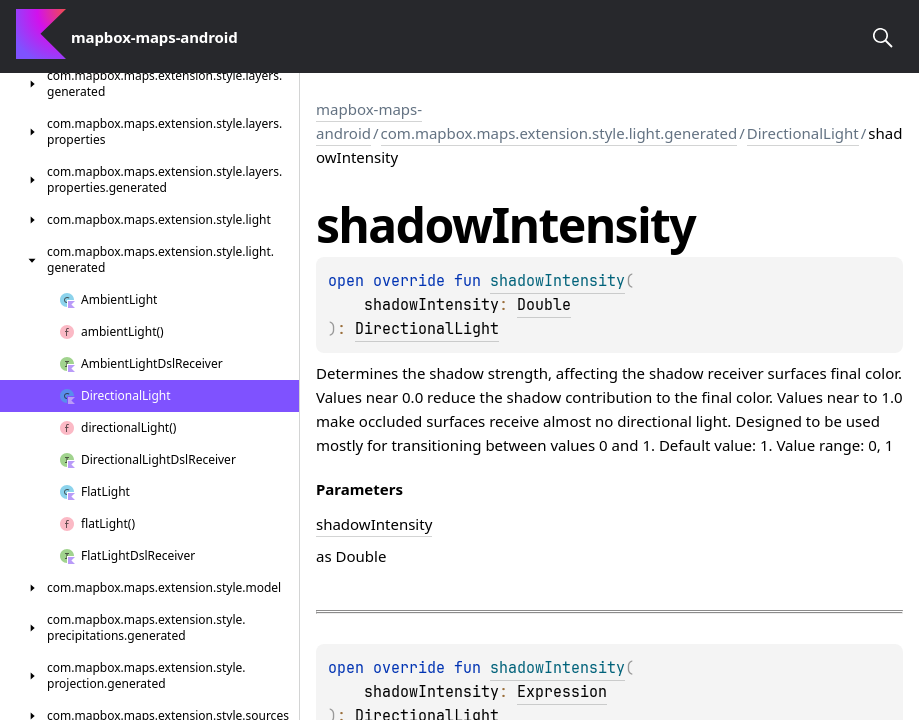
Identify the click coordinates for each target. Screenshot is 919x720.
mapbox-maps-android (369, 121)
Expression (562, 692)
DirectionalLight (803, 133)
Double (544, 305)
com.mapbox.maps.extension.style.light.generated (559, 133)
